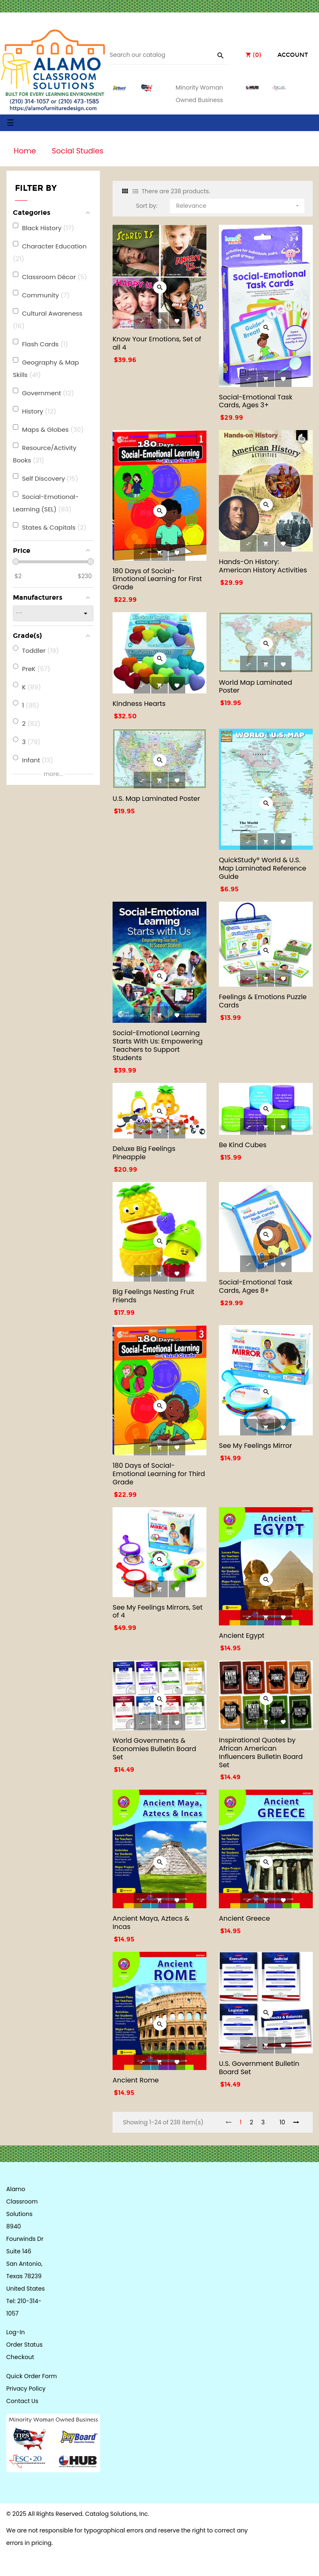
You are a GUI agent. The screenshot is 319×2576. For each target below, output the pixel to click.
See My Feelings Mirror (255, 1445)
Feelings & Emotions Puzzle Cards (263, 1001)
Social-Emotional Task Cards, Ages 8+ (255, 1286)
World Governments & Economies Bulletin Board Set (154, 1749)
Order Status (24, 2344)
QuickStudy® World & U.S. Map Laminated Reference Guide (262, 868)
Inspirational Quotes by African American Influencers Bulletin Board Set (261, 1752)
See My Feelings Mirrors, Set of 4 (158, 1611)
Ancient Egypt (242, 1635)
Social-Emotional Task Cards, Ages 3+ (255, 401)
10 (282, 2122)
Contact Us (22, 2401)
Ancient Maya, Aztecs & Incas (151, 1922)
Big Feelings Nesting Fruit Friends (153, 1296)
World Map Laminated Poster (255, 687)
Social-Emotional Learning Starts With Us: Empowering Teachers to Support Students (158, 1045)
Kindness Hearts (139, 703)
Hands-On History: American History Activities (263, 566)
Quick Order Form (31, 2376)
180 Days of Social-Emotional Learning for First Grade (157, 579)
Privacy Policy (26, 2388)
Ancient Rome (136, 2080)
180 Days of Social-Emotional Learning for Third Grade (159, 1474)
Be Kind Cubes (243, 1145)
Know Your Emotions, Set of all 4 (157, 343)
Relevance (238, 204)
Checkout (20, 2357)
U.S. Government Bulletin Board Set (259, 2068)
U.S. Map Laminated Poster (156, 798)
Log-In (15, 2332)
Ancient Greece (244, 1918)
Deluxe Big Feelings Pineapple (144, 1153)
